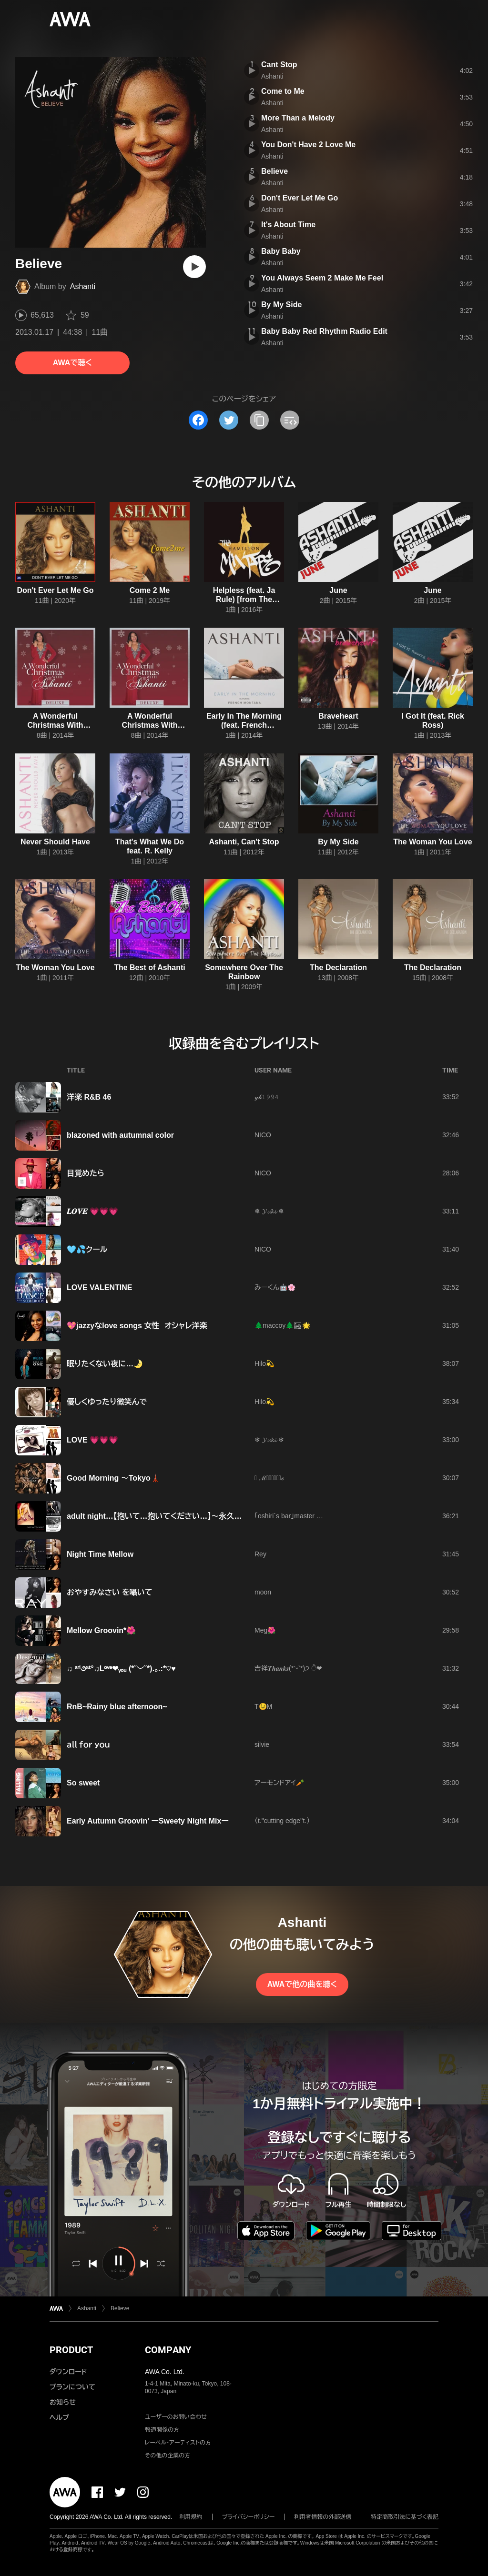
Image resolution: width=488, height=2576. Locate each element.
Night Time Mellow (100, 1554)
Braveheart (338, 716)
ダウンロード (68, 2372)
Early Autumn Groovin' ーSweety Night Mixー (148, 1821)
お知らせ (63, 2402)
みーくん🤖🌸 (274, 1287)
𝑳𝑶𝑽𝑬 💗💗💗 (92, 1211)
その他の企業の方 (167, 2455)
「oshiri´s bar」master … (288, 1516)
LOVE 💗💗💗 (92, 1440)
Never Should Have (55, 842)
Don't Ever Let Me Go (299, 198)
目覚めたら (85, 1173)
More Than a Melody (298, 118)
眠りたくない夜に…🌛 (105, 1364)
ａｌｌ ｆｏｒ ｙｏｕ (88, 1745)
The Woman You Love (432, 842)
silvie (261, 1744)
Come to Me (283, 91)
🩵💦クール (87, 1249)
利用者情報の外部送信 (322, 2517)
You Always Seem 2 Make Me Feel (322, 278)
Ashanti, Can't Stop (244, 842)
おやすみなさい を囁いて (109, 1592)
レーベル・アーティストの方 (178, 2442)
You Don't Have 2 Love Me (308, 144)
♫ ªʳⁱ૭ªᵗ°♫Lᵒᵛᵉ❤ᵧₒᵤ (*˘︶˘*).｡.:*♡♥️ (121, 1668)
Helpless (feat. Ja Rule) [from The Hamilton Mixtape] (244, 599)
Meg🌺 (264, 1630)
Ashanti (82, 286)
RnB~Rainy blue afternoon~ (117, 1707)
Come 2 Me (150, 590)
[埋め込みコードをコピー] (289, 420)
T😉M (263, 1706)
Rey (260, 1554)
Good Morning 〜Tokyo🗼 (113, 1478)
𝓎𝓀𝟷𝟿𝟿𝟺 (266, 1097)
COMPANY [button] (168, 2349)
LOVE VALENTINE (99, 1287)
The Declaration (338, 967)
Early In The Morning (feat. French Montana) (244, 725)
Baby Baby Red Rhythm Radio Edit (324, 331)
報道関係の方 (162, 2429)
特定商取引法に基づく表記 (404, 2517)
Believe (274, 171)
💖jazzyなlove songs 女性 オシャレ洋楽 (137, 1326)
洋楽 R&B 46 (89, 1097)
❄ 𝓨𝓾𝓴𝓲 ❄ (269, 1211)
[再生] (194, 266)
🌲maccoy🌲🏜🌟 (282, 1325)
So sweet (83, 1783)
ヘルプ (59, 2417)
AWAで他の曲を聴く (302, 1984)
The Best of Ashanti (149, 967)
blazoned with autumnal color (120, 1135)
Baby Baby (281, 251)
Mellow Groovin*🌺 (101, 1630)
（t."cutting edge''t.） (282, 1820)
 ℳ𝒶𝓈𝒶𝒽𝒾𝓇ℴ (269, 1478)
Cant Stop (279, 64)
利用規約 (191, 2517)
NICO (262, 1135)
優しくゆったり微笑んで (107, 1402)
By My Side (281, 305)
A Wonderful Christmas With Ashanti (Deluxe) (55, 725)
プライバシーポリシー (248, 2517)
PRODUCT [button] (71, 2349)
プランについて (72, 2387)
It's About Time (288, 225)
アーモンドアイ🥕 (279, 1782)
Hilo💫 (264, 1363)
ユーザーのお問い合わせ (176, 2417)
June (338, 590)
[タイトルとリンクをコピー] (259, 420)
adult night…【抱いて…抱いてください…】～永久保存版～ (165, 1516)
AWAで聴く (72, 363)
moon (262, 1592)
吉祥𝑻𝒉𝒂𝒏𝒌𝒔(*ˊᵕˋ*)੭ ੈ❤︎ (288, 1668)
